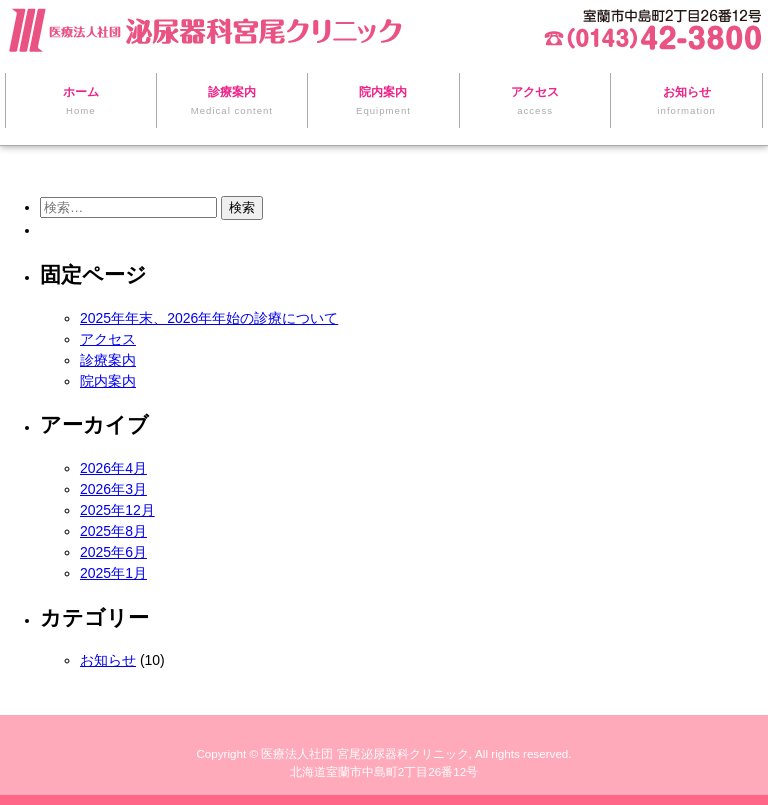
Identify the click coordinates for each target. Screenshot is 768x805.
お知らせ (108, 660)
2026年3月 (113, 489)
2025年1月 (113, 573)
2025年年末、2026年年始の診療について (209, 318)
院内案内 (108, 381)
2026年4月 (113, 468)
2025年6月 (113, 552)
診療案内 (108, 360)
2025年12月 (117, 510)
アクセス (108, 339)
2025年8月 (113, 531)
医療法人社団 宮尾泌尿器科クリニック (364, 753)
